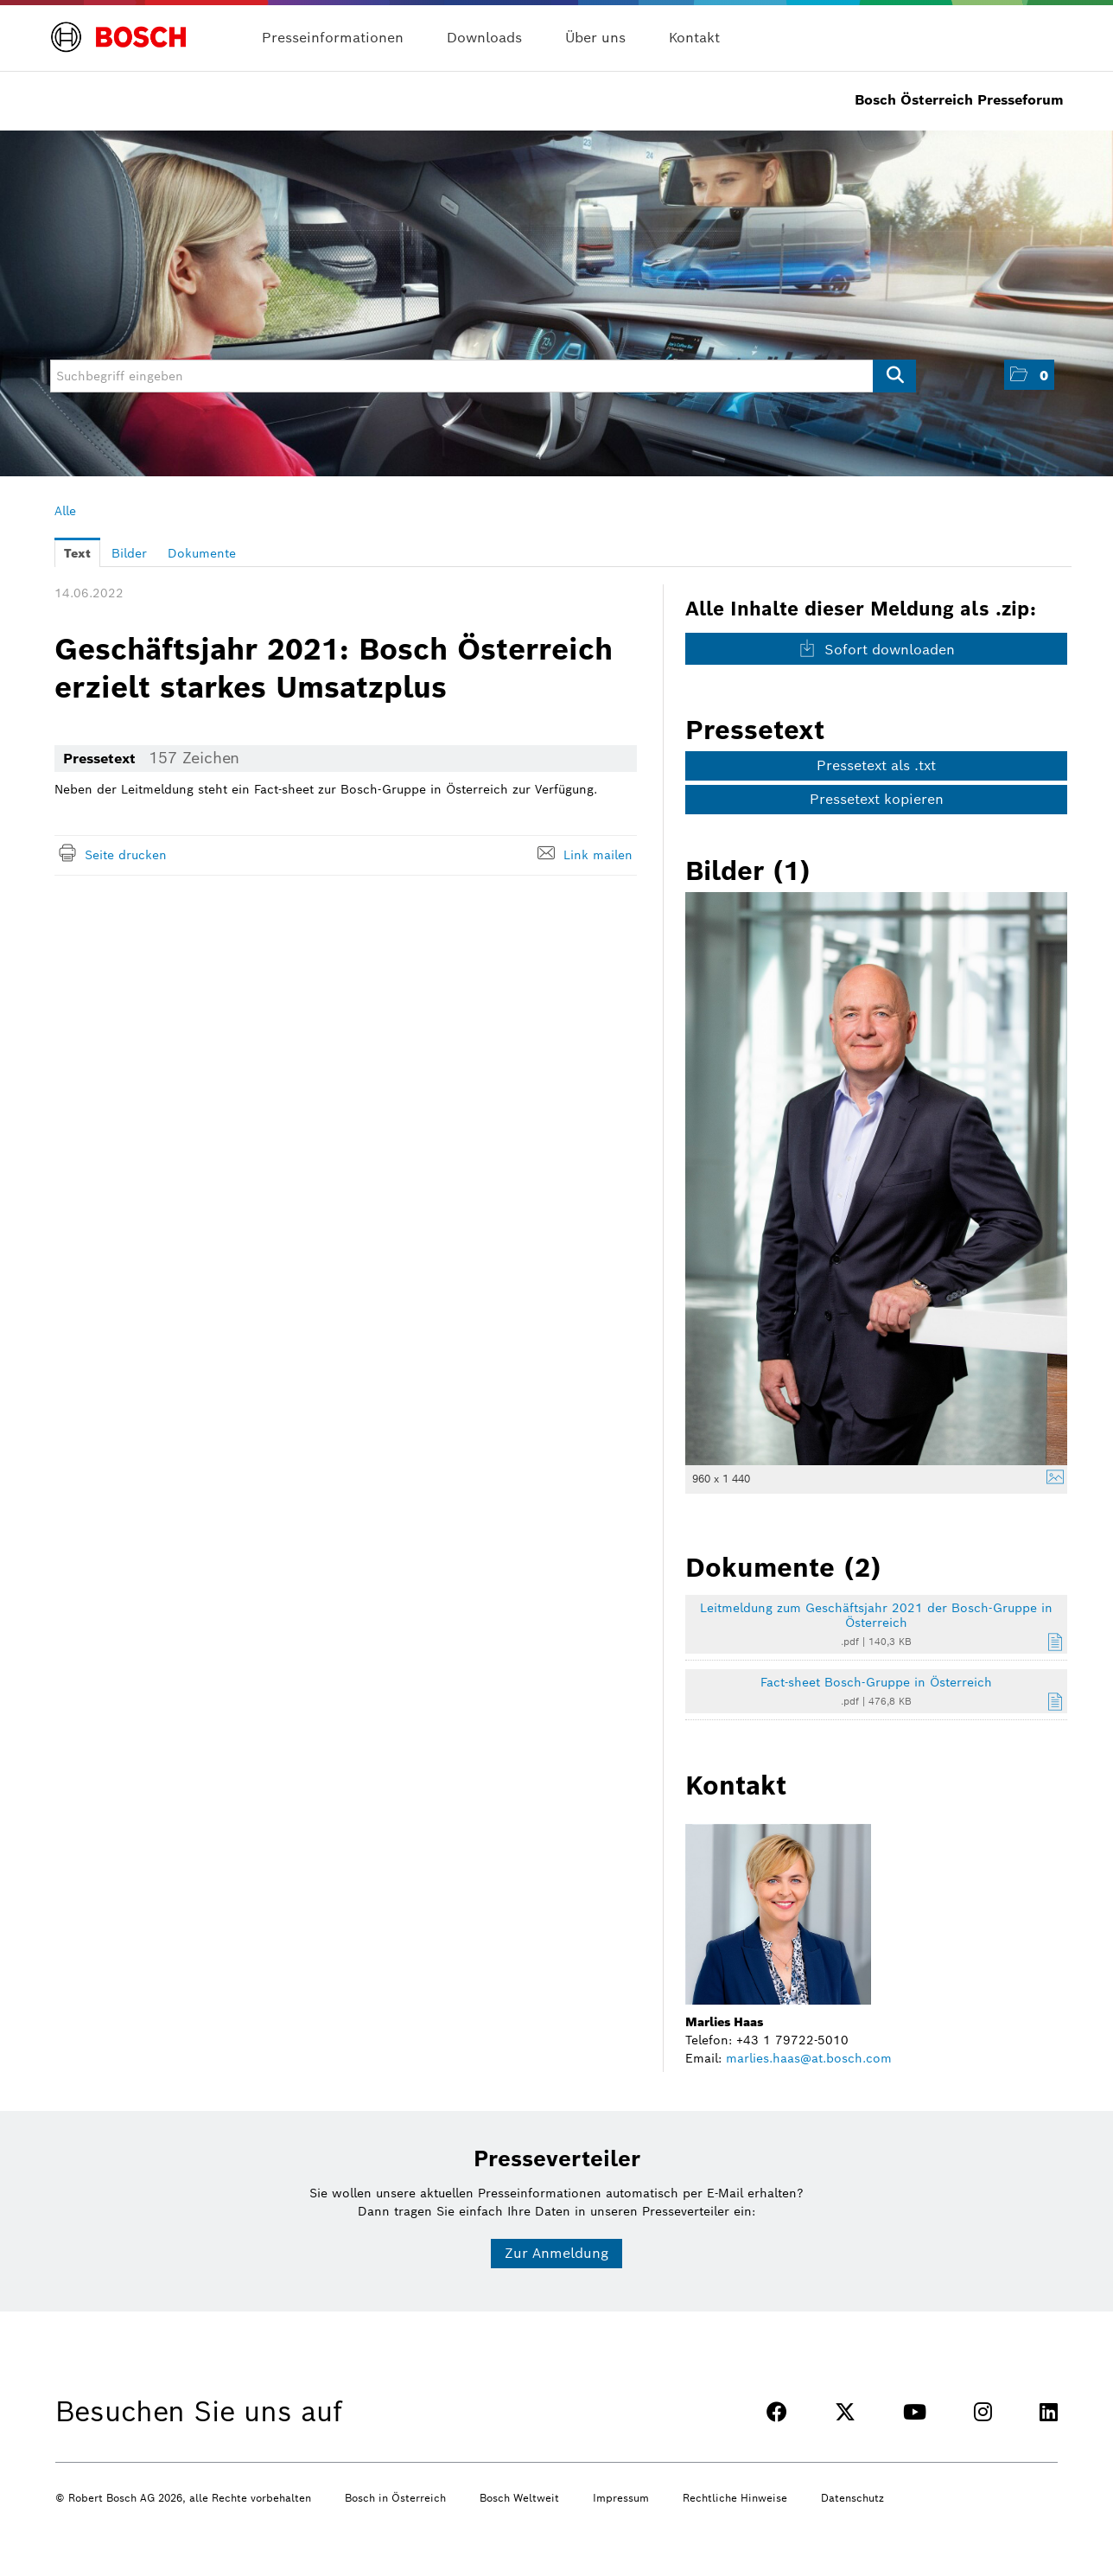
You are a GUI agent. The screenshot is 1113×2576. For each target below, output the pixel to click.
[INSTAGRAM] (983, 2412)
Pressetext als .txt (876, 765)
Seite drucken (126, 855)
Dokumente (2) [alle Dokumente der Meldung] (783, 1567)
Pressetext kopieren (877, 799)
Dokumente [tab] (202, 553)
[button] (1029, 375)
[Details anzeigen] (1051, 1479)
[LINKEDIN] (1049, 2412)
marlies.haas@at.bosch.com (809, 2058)
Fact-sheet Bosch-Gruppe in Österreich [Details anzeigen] (876, 1682)
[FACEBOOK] (776, 2412)
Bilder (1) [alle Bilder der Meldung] (748, 870)
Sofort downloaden (876, 649)
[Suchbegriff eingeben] (483, 376)
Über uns (595, 38)
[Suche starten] (894, 376)
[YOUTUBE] (914, 2412)
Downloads (484, 38)
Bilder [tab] (129, 553)
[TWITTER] (845, 2412)
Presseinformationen (333, 38)
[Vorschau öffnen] (876, 1178)
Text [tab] (77, 553)
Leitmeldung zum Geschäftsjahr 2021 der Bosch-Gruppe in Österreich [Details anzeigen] (876, 1615)
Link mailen (598, 855)
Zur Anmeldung (556, 2253)
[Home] (119, 27)
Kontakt (694, 38)
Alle (65, 511)
